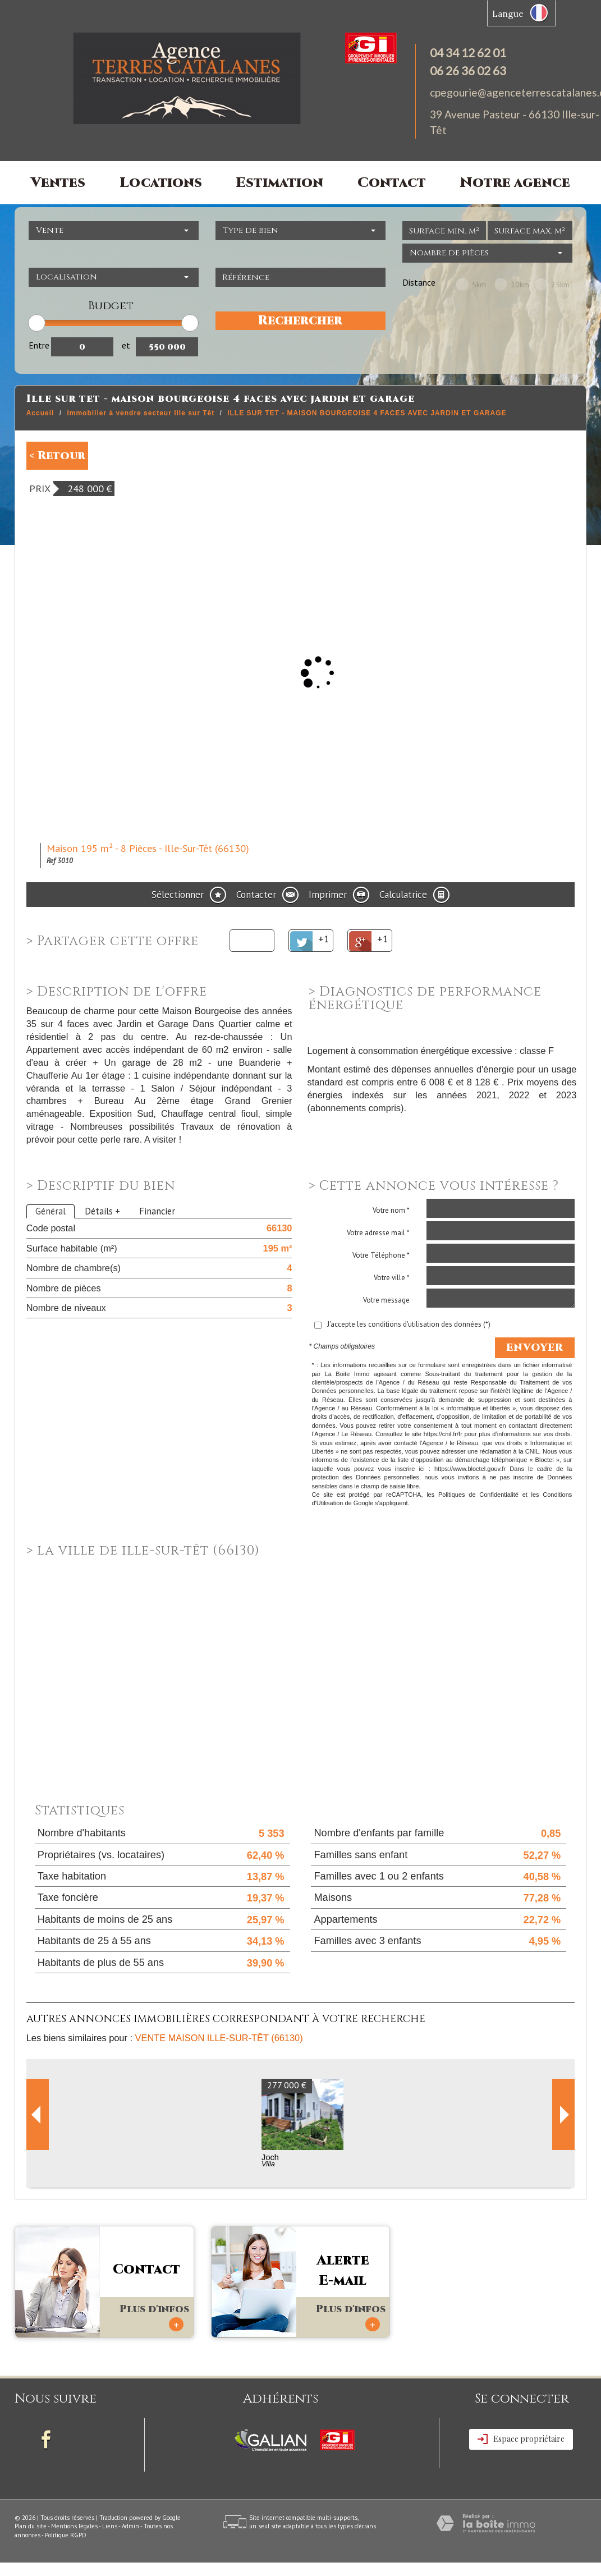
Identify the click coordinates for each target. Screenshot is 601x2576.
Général (50, 1211)
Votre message (386, 1300)
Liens (109, 2526)
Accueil (40, 413)
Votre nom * (391, 1210)
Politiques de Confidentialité (478, 1494)
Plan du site (31, 2526)
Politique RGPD (65, 2535)
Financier (157, 1211)
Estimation (279, 182)
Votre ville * (392, 1277)
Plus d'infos (154, 2316)
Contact (391, 182)
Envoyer (534, 1348)
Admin (130, 2526)
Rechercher (300, 321)
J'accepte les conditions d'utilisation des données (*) (408, 1324)
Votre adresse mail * (378, 1232)
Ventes (58, 182)
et (126, 345)
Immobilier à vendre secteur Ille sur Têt (140, 413)
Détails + (102, 1211)
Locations (161, 182)
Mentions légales (74, 2526)
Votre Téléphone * (381, 1255)
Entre (39, 345)
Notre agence (515, 182)
